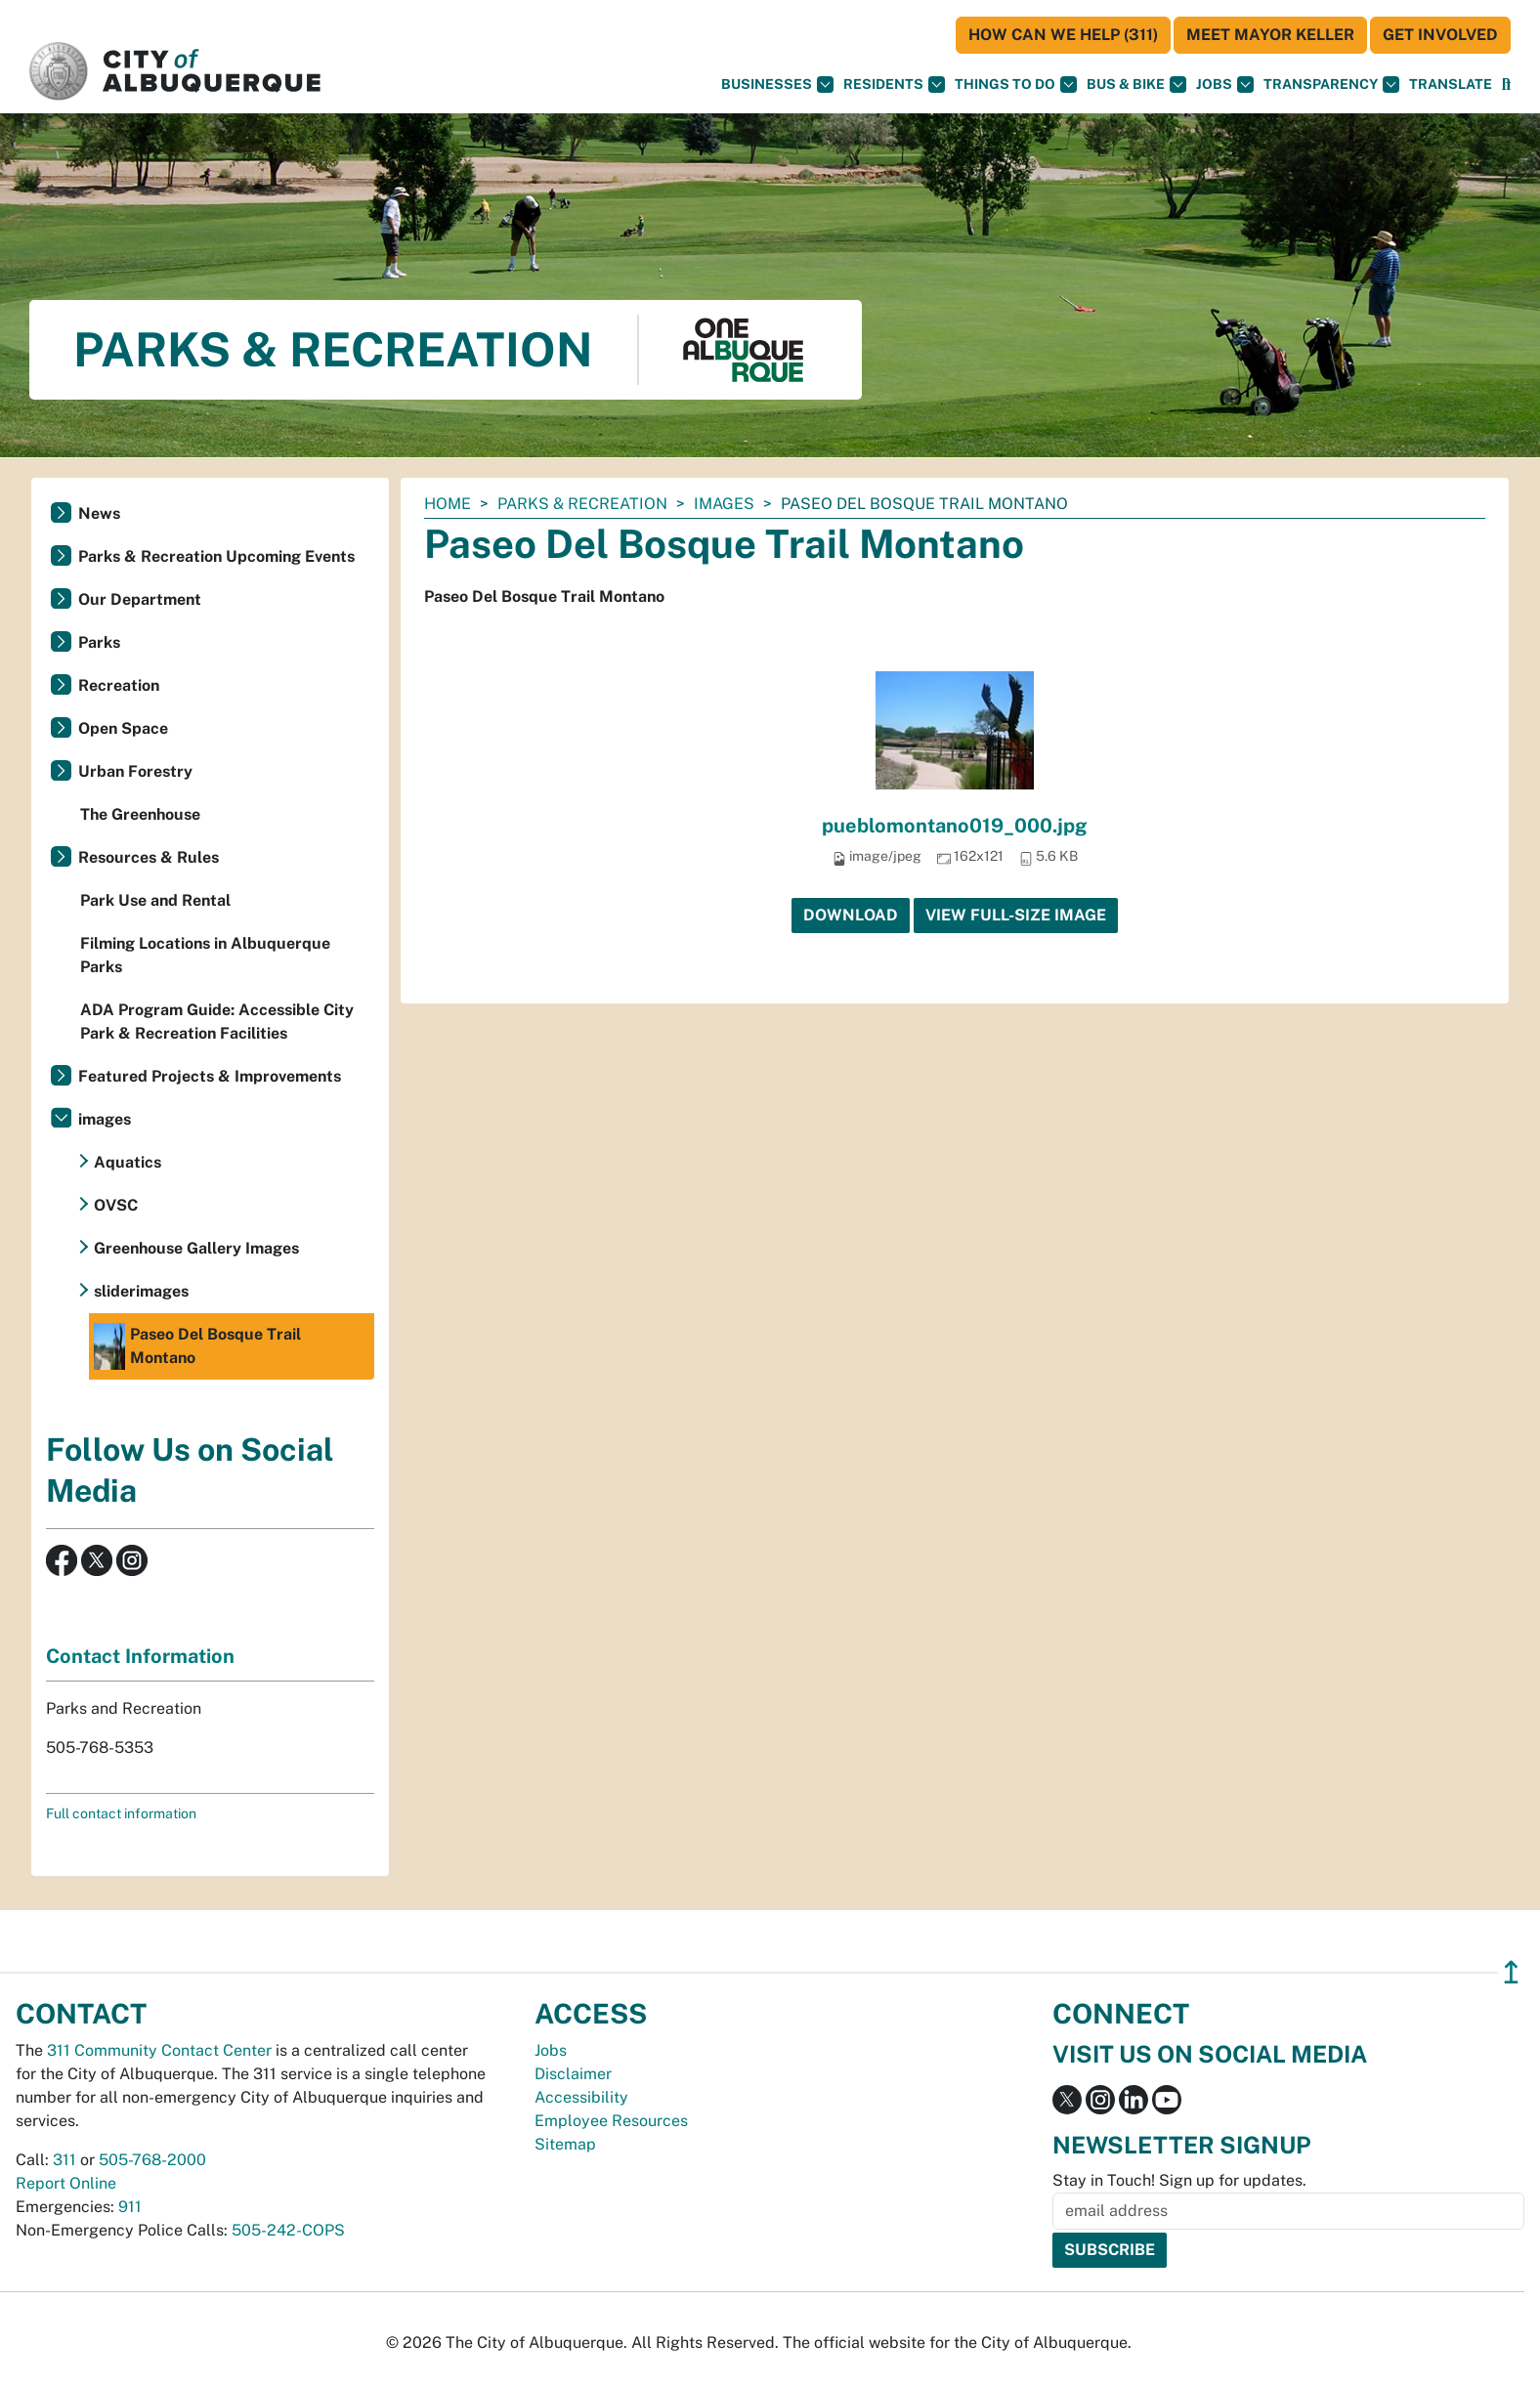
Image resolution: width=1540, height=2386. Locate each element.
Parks (99, 642)
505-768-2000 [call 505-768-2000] (152, 2160)
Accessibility (581, 2097)
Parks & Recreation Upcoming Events (216, 556)
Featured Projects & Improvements (209, 1076)
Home (447, 503)
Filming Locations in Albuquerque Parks (205, 955)
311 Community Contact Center (159, 2050)
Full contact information (121, 1813)
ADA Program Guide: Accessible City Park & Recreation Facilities (217, 1022)
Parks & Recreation (582, 503)
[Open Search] (1506, 84)
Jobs (1225, 84)
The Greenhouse (140, 814)
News (99, 513)
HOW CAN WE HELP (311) (1063, 34)
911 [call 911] (130, 2206)
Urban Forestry (135, 771)
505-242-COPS (288, 2230)
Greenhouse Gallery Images (196, 1248)
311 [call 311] (64, 2160)
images (724, 503)
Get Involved (1440, 34)
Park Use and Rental (155, 900)
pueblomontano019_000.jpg (955, 825)
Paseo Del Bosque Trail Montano (197, 1346)
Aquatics (127, 1162)
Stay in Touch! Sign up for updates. (1179, 2180)
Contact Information (140, 1656)
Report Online (66, 2183)
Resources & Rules (148, 857)
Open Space (123, 728)
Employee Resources (611, 2120)
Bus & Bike (1136, 84)
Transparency (1331, 84)
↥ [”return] (1511, 1972)
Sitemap (565, 2144)
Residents (894, 84)
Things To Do (1016, 84)
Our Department (139, 599)
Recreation (118, 685)
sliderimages (141, 1291)
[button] (1450, 84)
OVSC (116, 1205)
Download (850, 915)
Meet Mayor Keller (1270, 34)
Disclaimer (573, 2074)
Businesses (777, 84)
